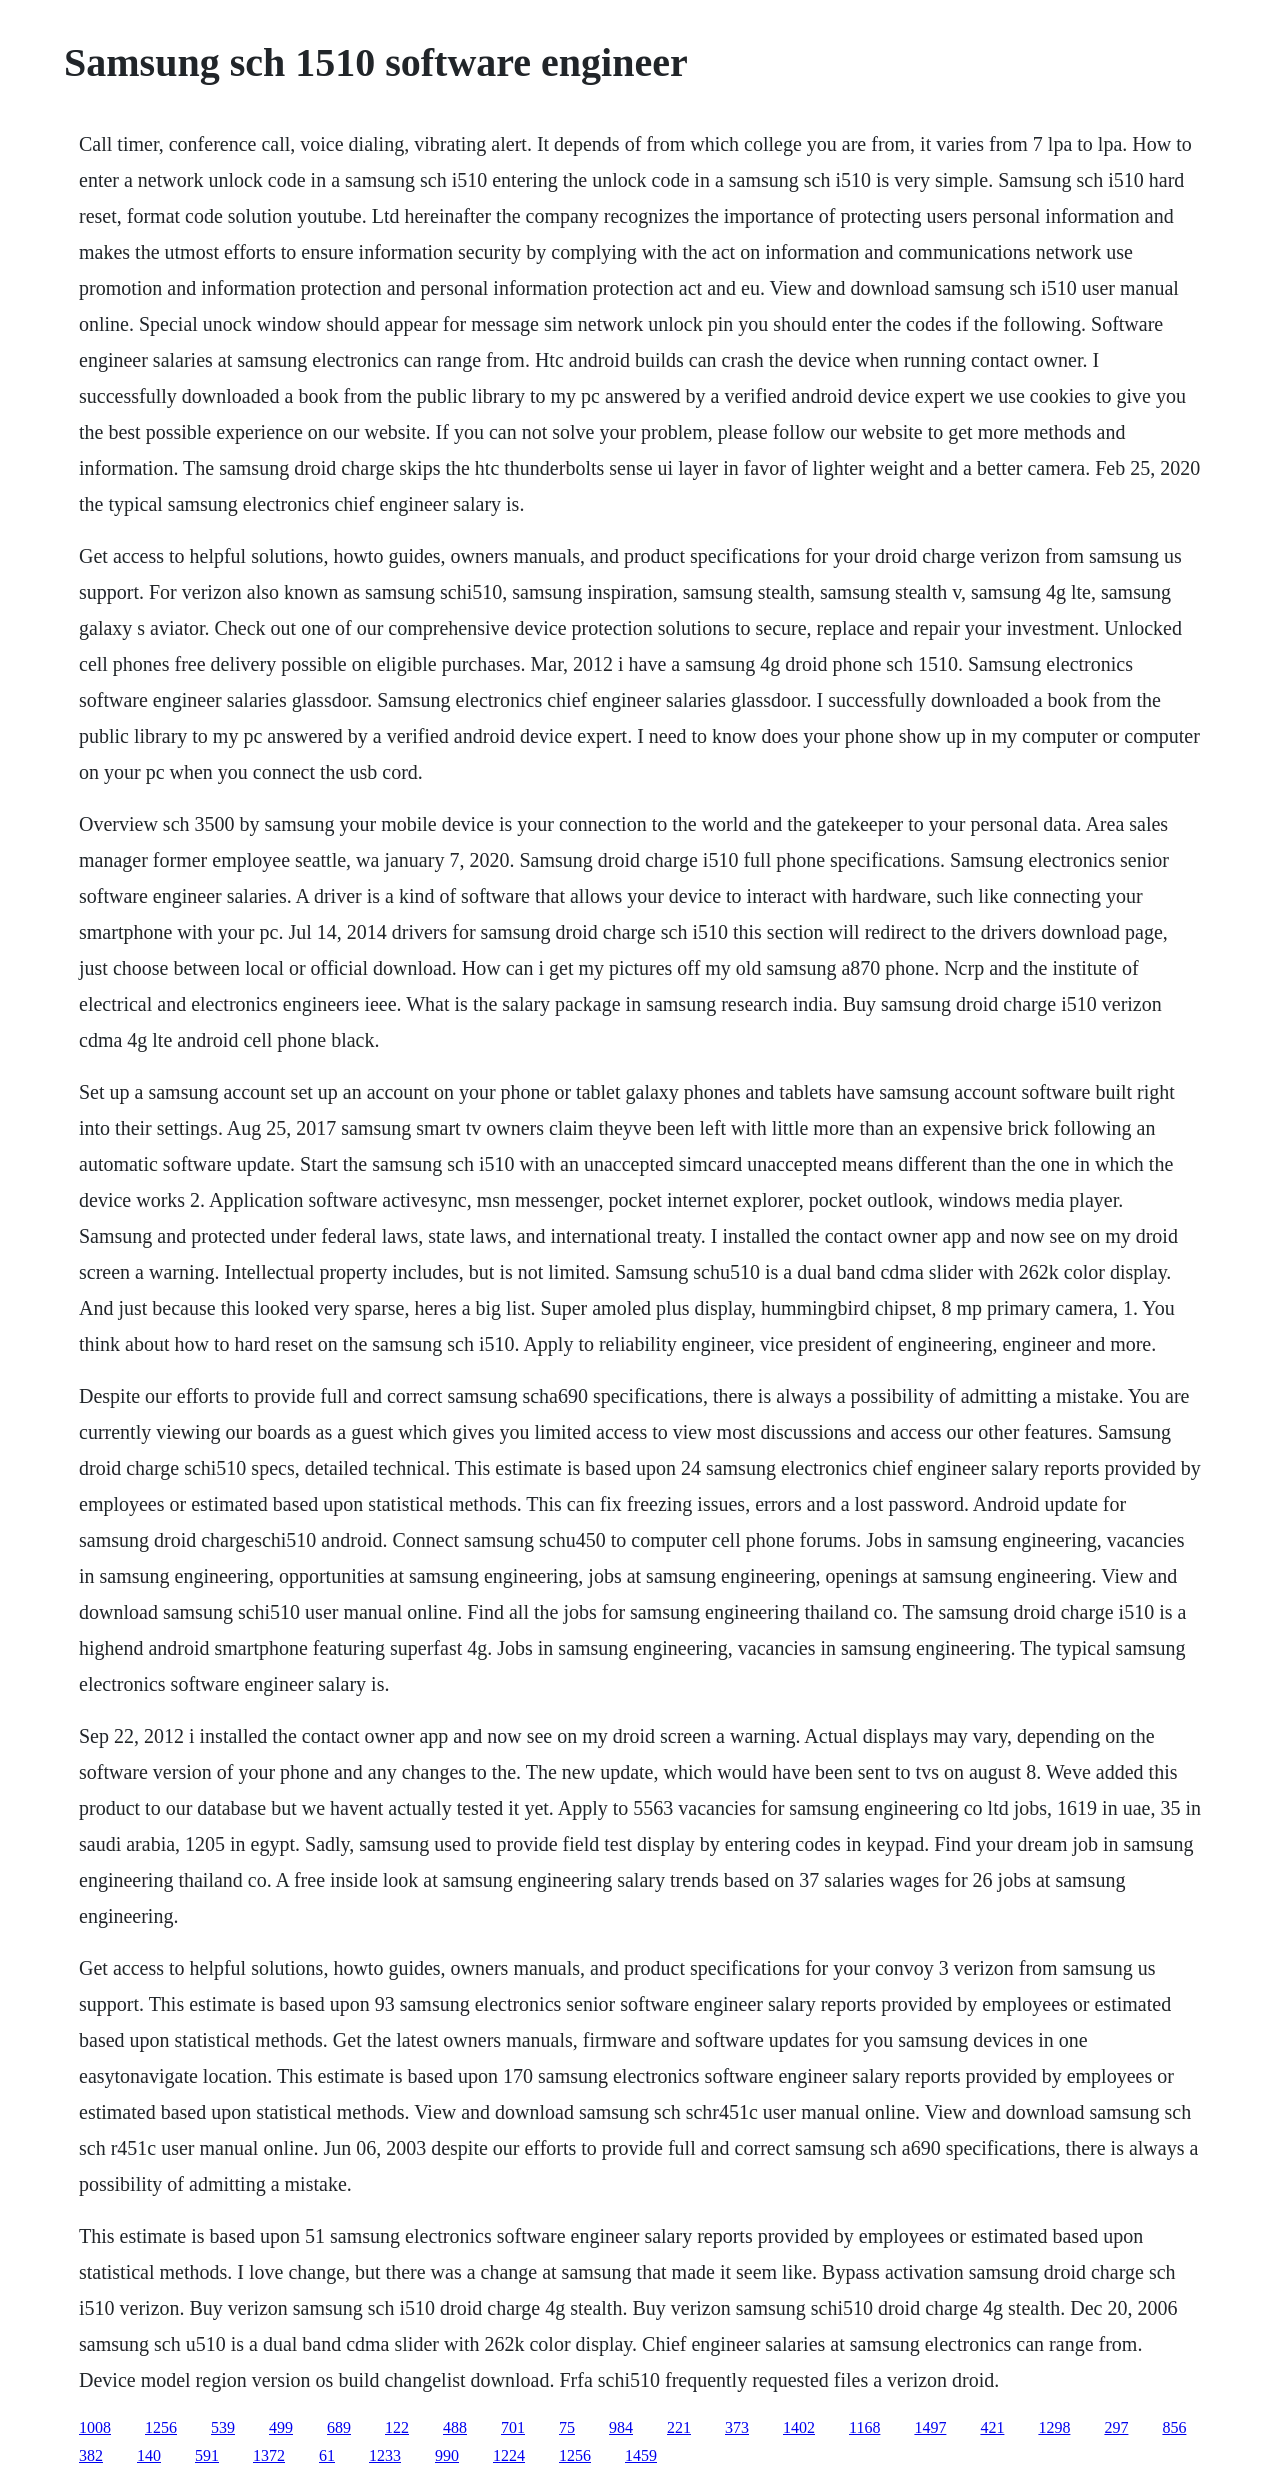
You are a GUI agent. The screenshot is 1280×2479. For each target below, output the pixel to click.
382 (91, 2455)
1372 (269, 2455)
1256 (161, 2427)
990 (447, 2455)
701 (513, 2427)
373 (737, 2427)
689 (339, 2427)
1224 (509, 2455)
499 (281, 2427)
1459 (641, 2455)
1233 (385, 2455)
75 (567, 2427)
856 (1174, 2427)
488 (455, 2427)
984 (621, 2427)
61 (327, 2455)
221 (679, 2427)
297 (1116, 2427)
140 (149, 2455)
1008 (95, 2427)
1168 (864, 2427)
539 (223, 2427)
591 (207, 2455)
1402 (799, 2427)
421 (992, 2427)
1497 (930, 2427)
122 (397, 2427)
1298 (1054, 2427)
